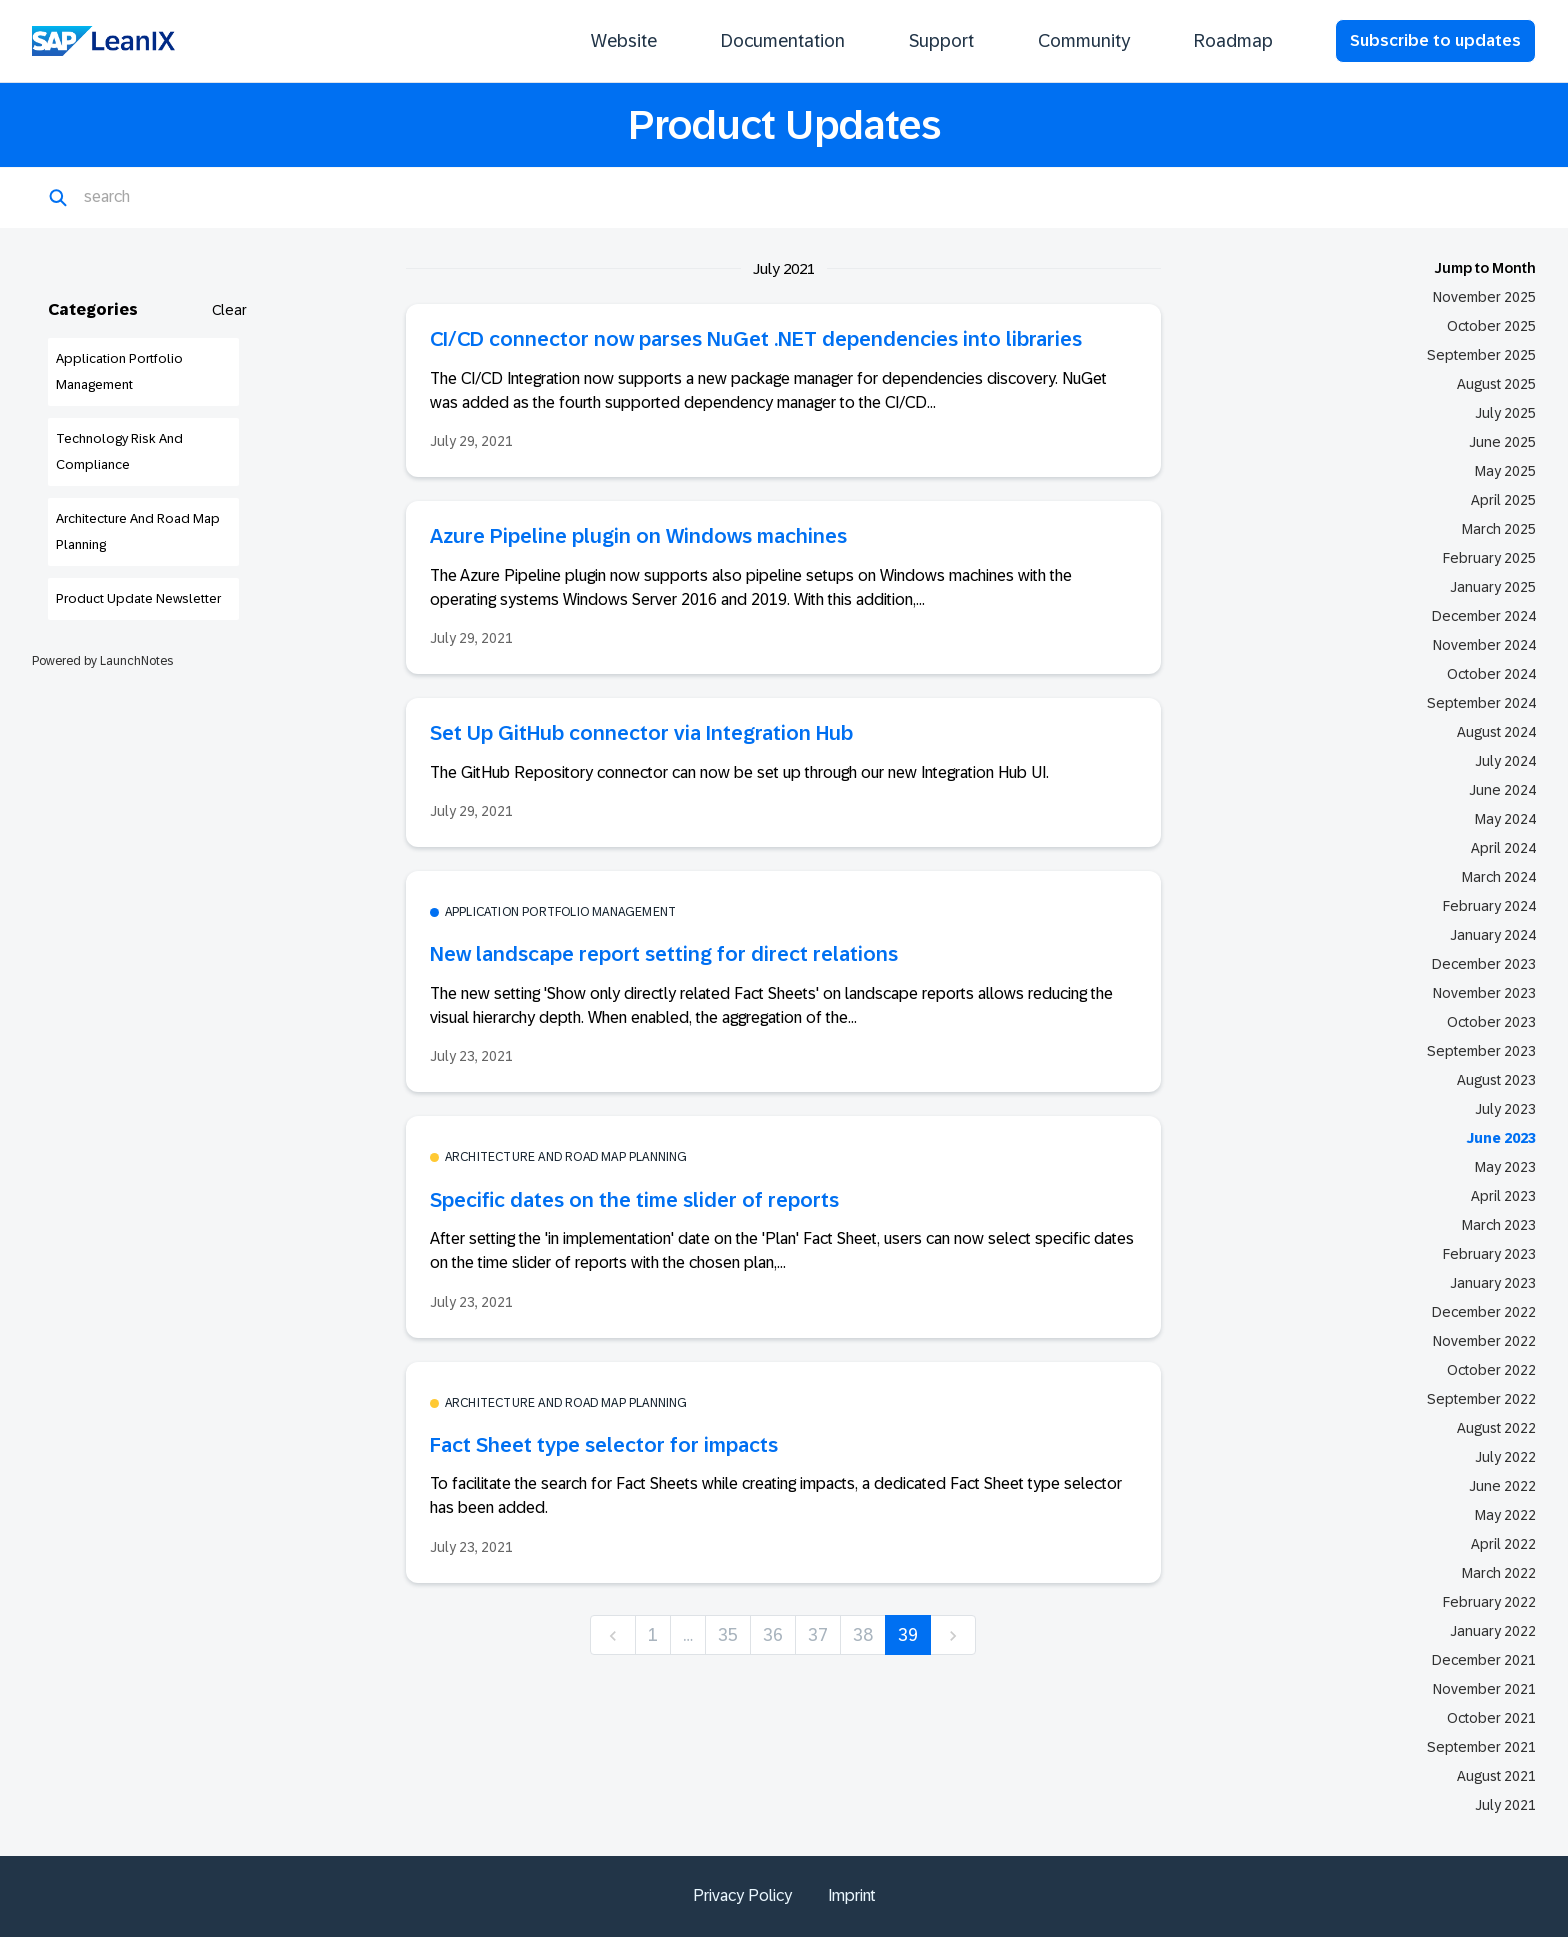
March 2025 (1499, 529)
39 (908, 1635)
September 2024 (1481, 703)
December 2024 (1484, 616)
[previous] (613, 1635)
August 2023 (1496, 1080)
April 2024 (1503, 848)
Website (624, 41)
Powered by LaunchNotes (102, 661)
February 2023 (1489, 1254)
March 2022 (1499, 1573)
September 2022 (1481, 1399)
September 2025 (1481, 355)
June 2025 (1502, 442)
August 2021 (1496, 1776)
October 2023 (1491, 1022)
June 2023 (1501, 1138)
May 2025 (1505, 471)
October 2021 (1491, 1718)
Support (941, 41)
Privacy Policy (742, 1895)
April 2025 (1503, 500)
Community (1084, 41)
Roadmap (1233, 41)
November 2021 (1484, 1689)
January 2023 (1493, 1283)
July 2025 (1505, 413)
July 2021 (1505, 1805)
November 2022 (1484, 1341)
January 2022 (1493, 1631)
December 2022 (1484, 1312)
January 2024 (1493, 935)
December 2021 (1484, 1660)
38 (863, 1635)
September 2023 (1481, 1051)
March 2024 (1499, 877)
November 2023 (1484, 993)
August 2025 (1496, 384)
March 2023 (1499, 1225)
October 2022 (1491, 1370)
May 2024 (1505, 819)
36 (773, 1635)
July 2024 (1505, 761)
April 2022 (1503, 1544)
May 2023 (1505, 1167)
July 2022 (1505, 1457)
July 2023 (1505, 1109)
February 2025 (1489, 558)
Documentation (783, 41)
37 (818, 1635)
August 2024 (1496, 732)
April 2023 (1503, 1196)
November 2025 (1484, 297)
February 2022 (1489, 1602)
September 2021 (1481, 1747)
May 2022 (1505, 1515)
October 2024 (1491, 674)
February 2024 (1489, 906)
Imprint (852, 1895)
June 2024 (1502, 790)
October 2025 (1491, 326)
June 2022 (1502, 1486)
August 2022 (1496, 1428)
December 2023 (1484, 964)
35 (728, 1635)
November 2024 (1484, 645)
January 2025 (1493, 587)
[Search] (181, 198)
